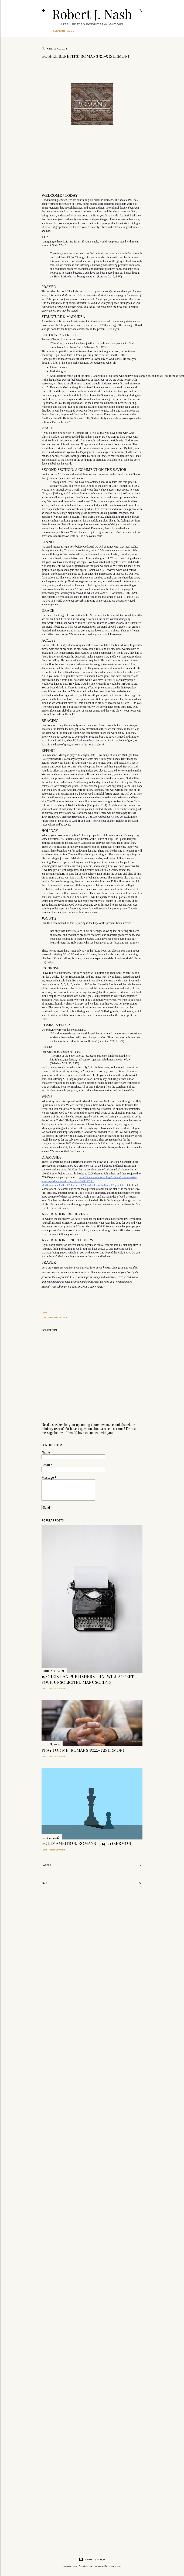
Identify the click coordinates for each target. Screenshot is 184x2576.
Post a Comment (57, 1688)
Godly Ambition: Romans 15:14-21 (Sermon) (87, 1843)
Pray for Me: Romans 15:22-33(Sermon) (83, 1750)
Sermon (58, 1317)
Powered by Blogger (92, 2559)
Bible (50, 1317)
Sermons (58, 30)
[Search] (140, 9)
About (70, 30)
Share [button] (44, 1312)
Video (65, 1317)
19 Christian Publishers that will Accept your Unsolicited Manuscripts (88, 1679)
